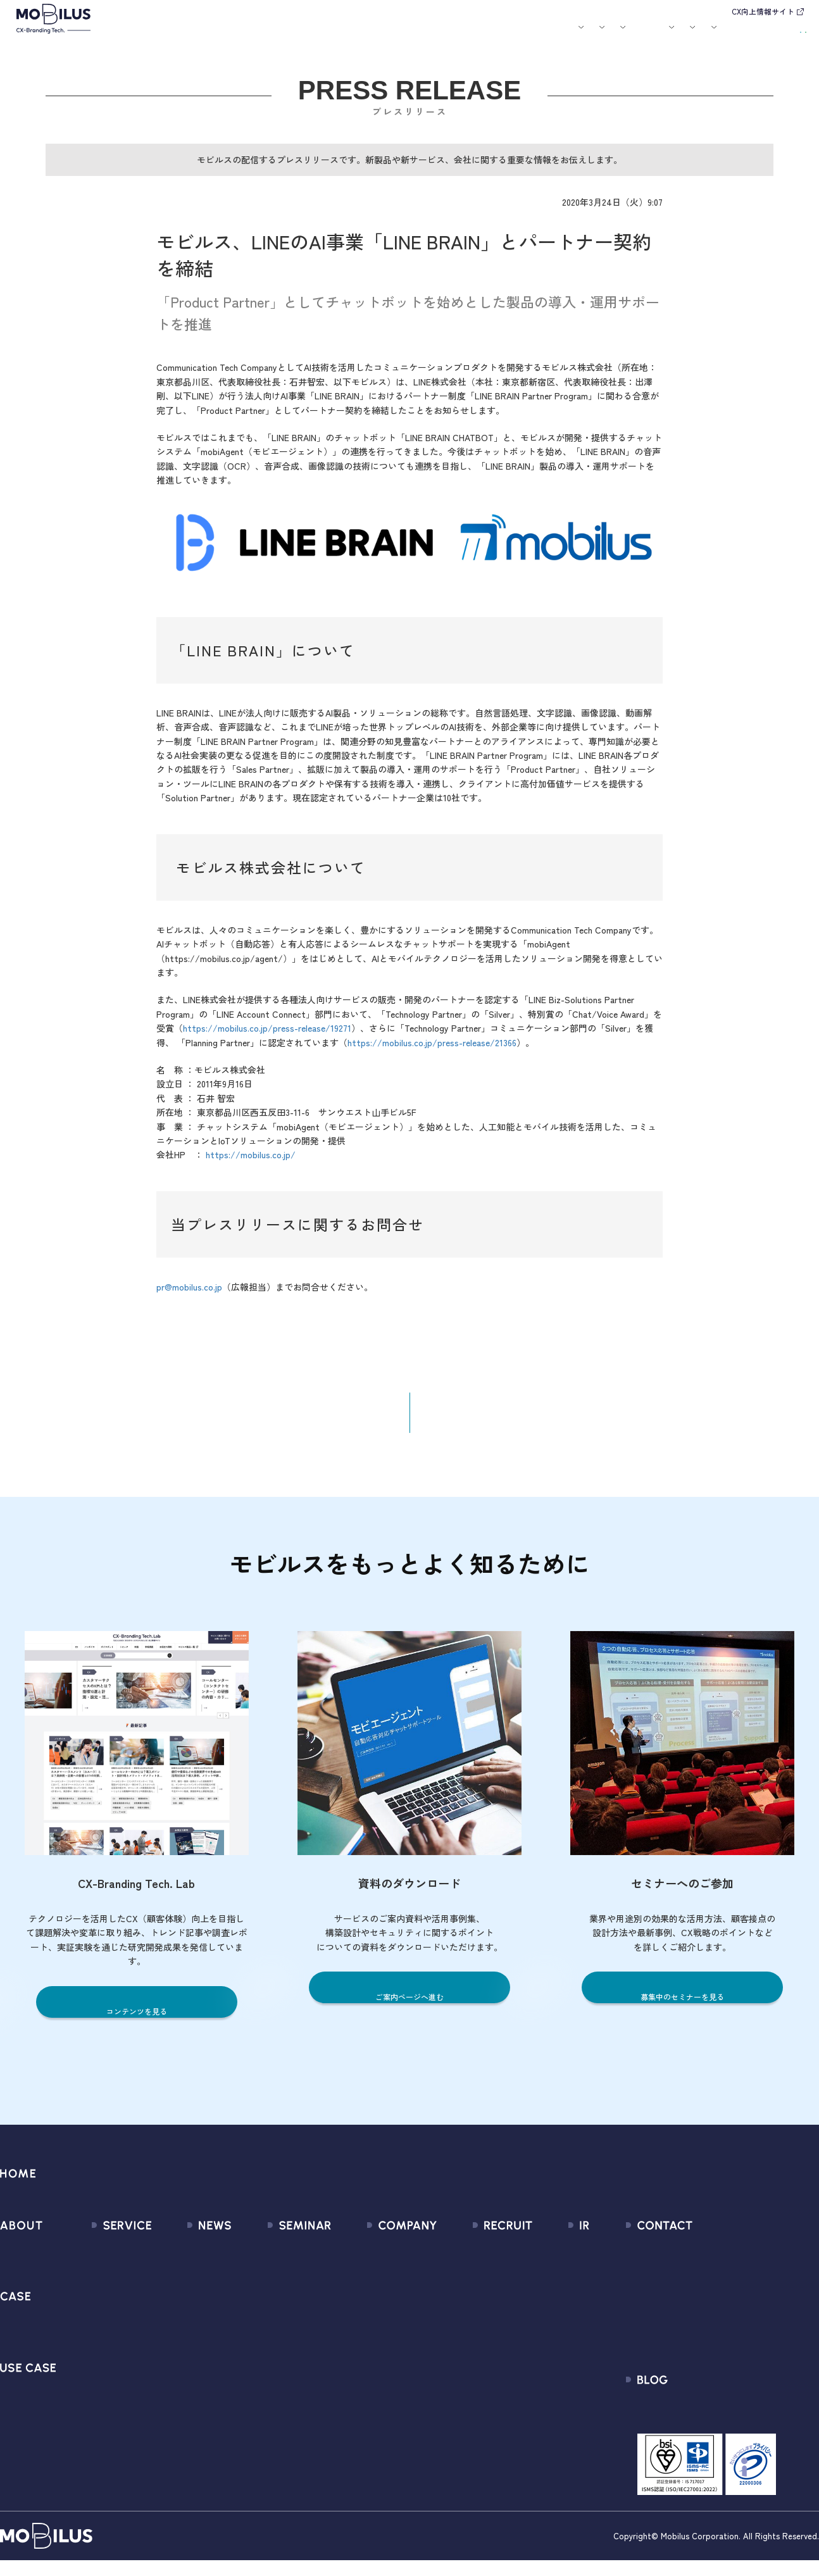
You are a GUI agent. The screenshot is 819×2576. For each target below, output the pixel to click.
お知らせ (408, 35)
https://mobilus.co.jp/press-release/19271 (267, 1036)
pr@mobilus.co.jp (189, 1295)
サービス (239, 35)
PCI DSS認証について (377, 2395)
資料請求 (780, 33)
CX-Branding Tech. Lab (713, 2423)
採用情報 (593, 35)
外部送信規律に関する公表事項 (731, 2349)
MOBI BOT (96, 2349)
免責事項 (546, 2395)
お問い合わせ (714, 33)
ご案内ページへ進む (409, 2006)
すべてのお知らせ (188, 2258)
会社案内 (542, 35)
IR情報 (641, 35)
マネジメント (360, 2281)
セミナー (448, 35)
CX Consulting (105, 2281)
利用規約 (684, 2304)
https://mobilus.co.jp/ (251, 1163)
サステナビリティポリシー (389, 2418)
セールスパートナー (374, 2304)
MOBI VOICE (100, 2372)
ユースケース (349, 35)
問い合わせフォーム (708, 2258)
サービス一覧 (103, 2258)
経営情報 (546, 2258)
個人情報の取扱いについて (389, 2349)
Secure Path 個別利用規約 (720, 2327)
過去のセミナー (274, 2281)
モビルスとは (192, 35)
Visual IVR (95, 2418)
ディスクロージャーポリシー (589, 2372)
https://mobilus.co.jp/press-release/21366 (431, 1051)
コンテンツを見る (137, 2021)
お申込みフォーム (703, 2281)
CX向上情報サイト (763, 11)
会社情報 (351, 2258)
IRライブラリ (554, 2281)
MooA (87, 2304)
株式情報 (546, 2304)
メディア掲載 (178, 2304)
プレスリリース (183, 2281)
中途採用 (479, 2281)
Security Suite (105, 2441)
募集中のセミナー (278, 2258)
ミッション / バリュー (379, 2327)
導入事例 (290, 35)
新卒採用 (479, 2258)
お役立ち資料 (495, 35)
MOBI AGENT (102, 2327)
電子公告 (546, 2418)
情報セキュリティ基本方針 (389, 2372)
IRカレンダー (554, 2327)
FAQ (536, 2349)
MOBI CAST (99, 2395)
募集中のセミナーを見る (682, 2006)
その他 (164, 2327)
